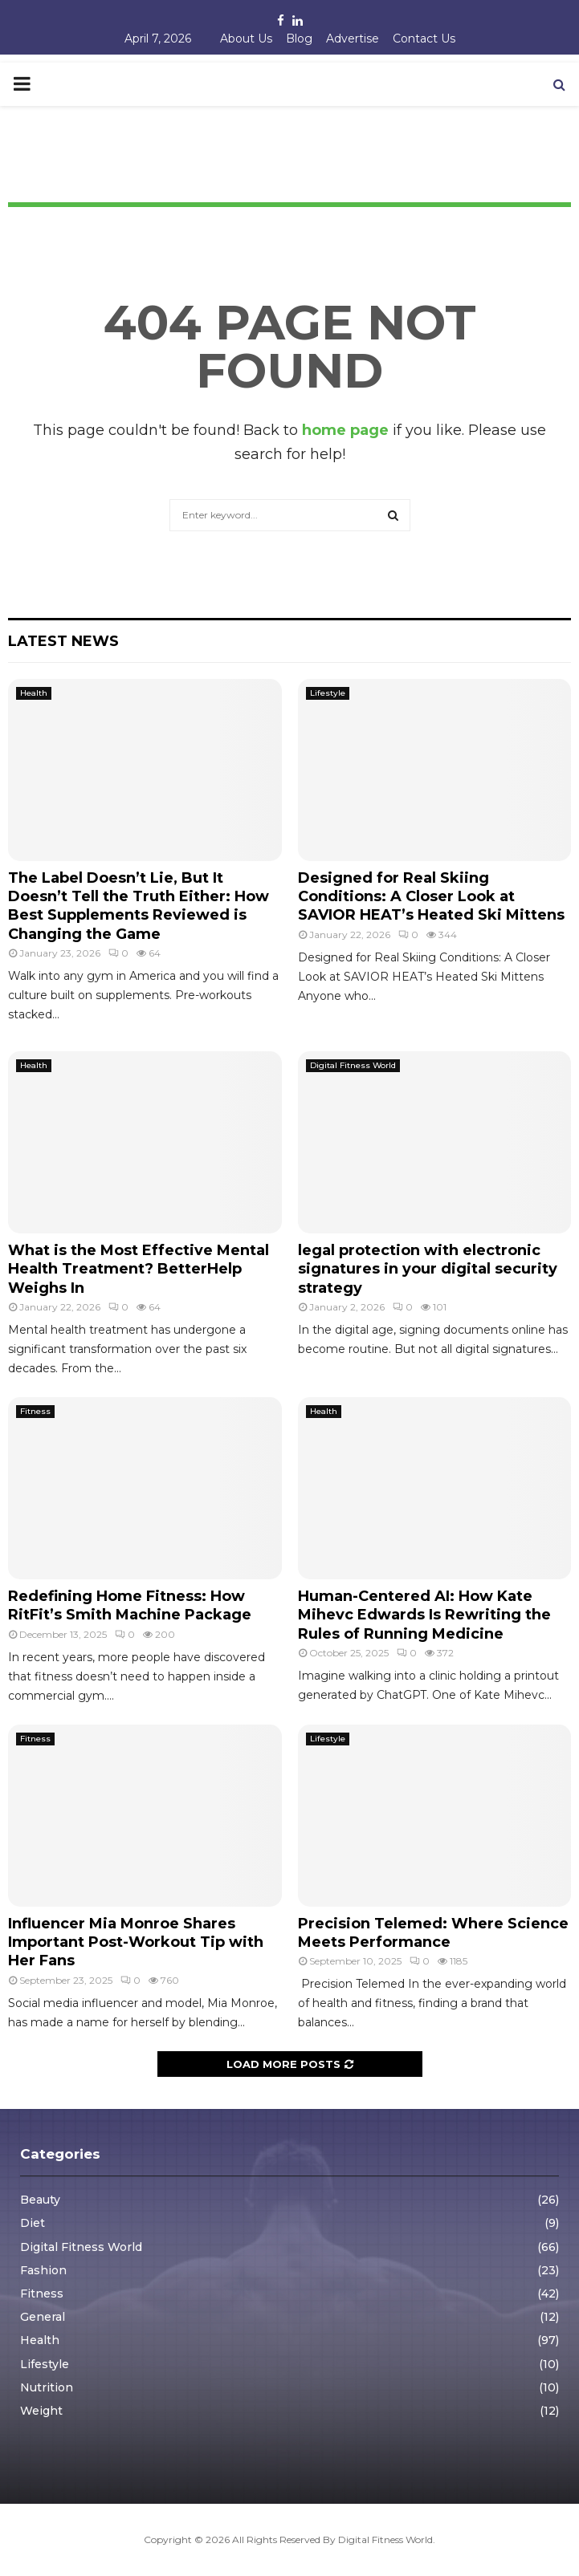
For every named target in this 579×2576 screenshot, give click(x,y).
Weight (41, 2410)
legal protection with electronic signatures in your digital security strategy (427, 1269)
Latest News (63, 641)
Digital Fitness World (353, 1065)
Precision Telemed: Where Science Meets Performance (433, 1933)
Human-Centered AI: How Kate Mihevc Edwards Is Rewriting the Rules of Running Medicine (424, 1615)
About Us (246, 38)
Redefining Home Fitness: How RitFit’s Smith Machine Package (129, 1605)
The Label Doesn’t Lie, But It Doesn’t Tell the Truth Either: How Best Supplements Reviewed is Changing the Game (138, 906)
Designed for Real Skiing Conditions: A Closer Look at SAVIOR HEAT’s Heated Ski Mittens (431, 896)
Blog (299, 38)
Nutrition (46, 2387)
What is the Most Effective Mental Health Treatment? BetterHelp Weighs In (138, 1269)
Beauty (40, 2199)
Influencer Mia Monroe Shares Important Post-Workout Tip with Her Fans (135, 1942)
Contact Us (424, 38)
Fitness (35, 1411)
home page (345, 430)
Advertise (352, 38)
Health (33, 693)
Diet (32, 2223)
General (42, 2317)
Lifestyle (327, 693)
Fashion (43, 2270)
